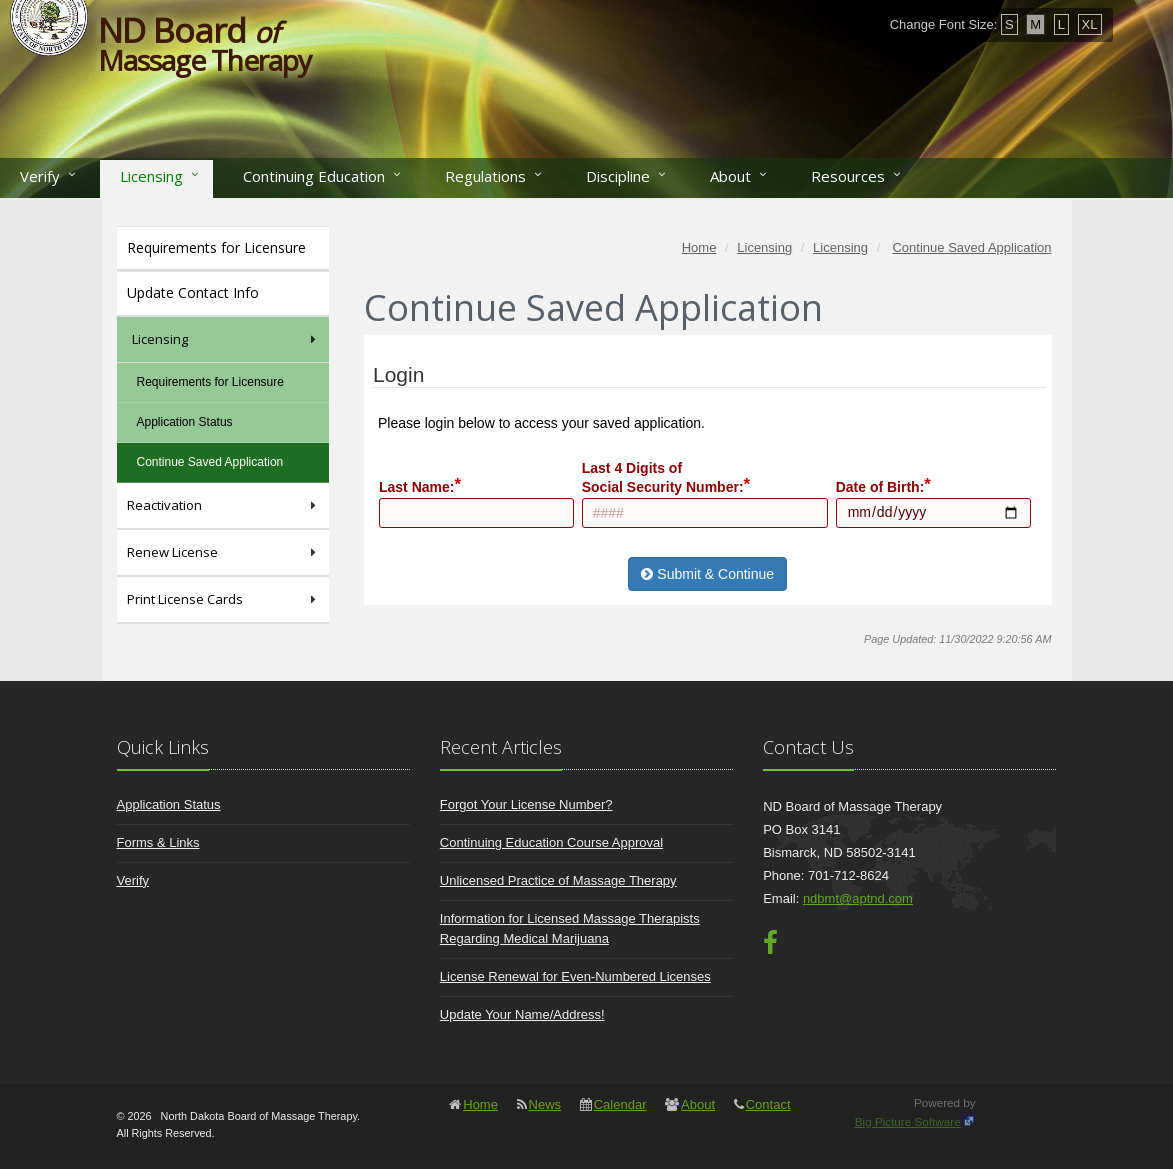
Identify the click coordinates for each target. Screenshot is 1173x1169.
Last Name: (416, 487)
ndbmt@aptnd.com (858, 898)
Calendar (620, 1104)
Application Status (185, 422)
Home (480, 1104)
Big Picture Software (908, 1121)
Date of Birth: (880, 487)
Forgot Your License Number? (526, 804)
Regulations (485, 176)
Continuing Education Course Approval (551, 842)
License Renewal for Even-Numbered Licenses (575, 976)
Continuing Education (314, 176)
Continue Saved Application (210, 462)
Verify (40, 176)
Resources (848, 176)
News (545, 1104)
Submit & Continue (707, 574)
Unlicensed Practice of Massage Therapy (558, 880)
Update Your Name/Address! (522, 1014)
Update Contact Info (193, 292)
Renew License (223, 552)
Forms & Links (158, 842)
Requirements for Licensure (216, 247)
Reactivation (223, 505)
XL (1090, 24)
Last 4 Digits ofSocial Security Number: (663, 477)
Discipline (618, 176)
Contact (768, 1104)
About (730, 176)
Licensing (151, 176)
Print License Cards (223, 599)
